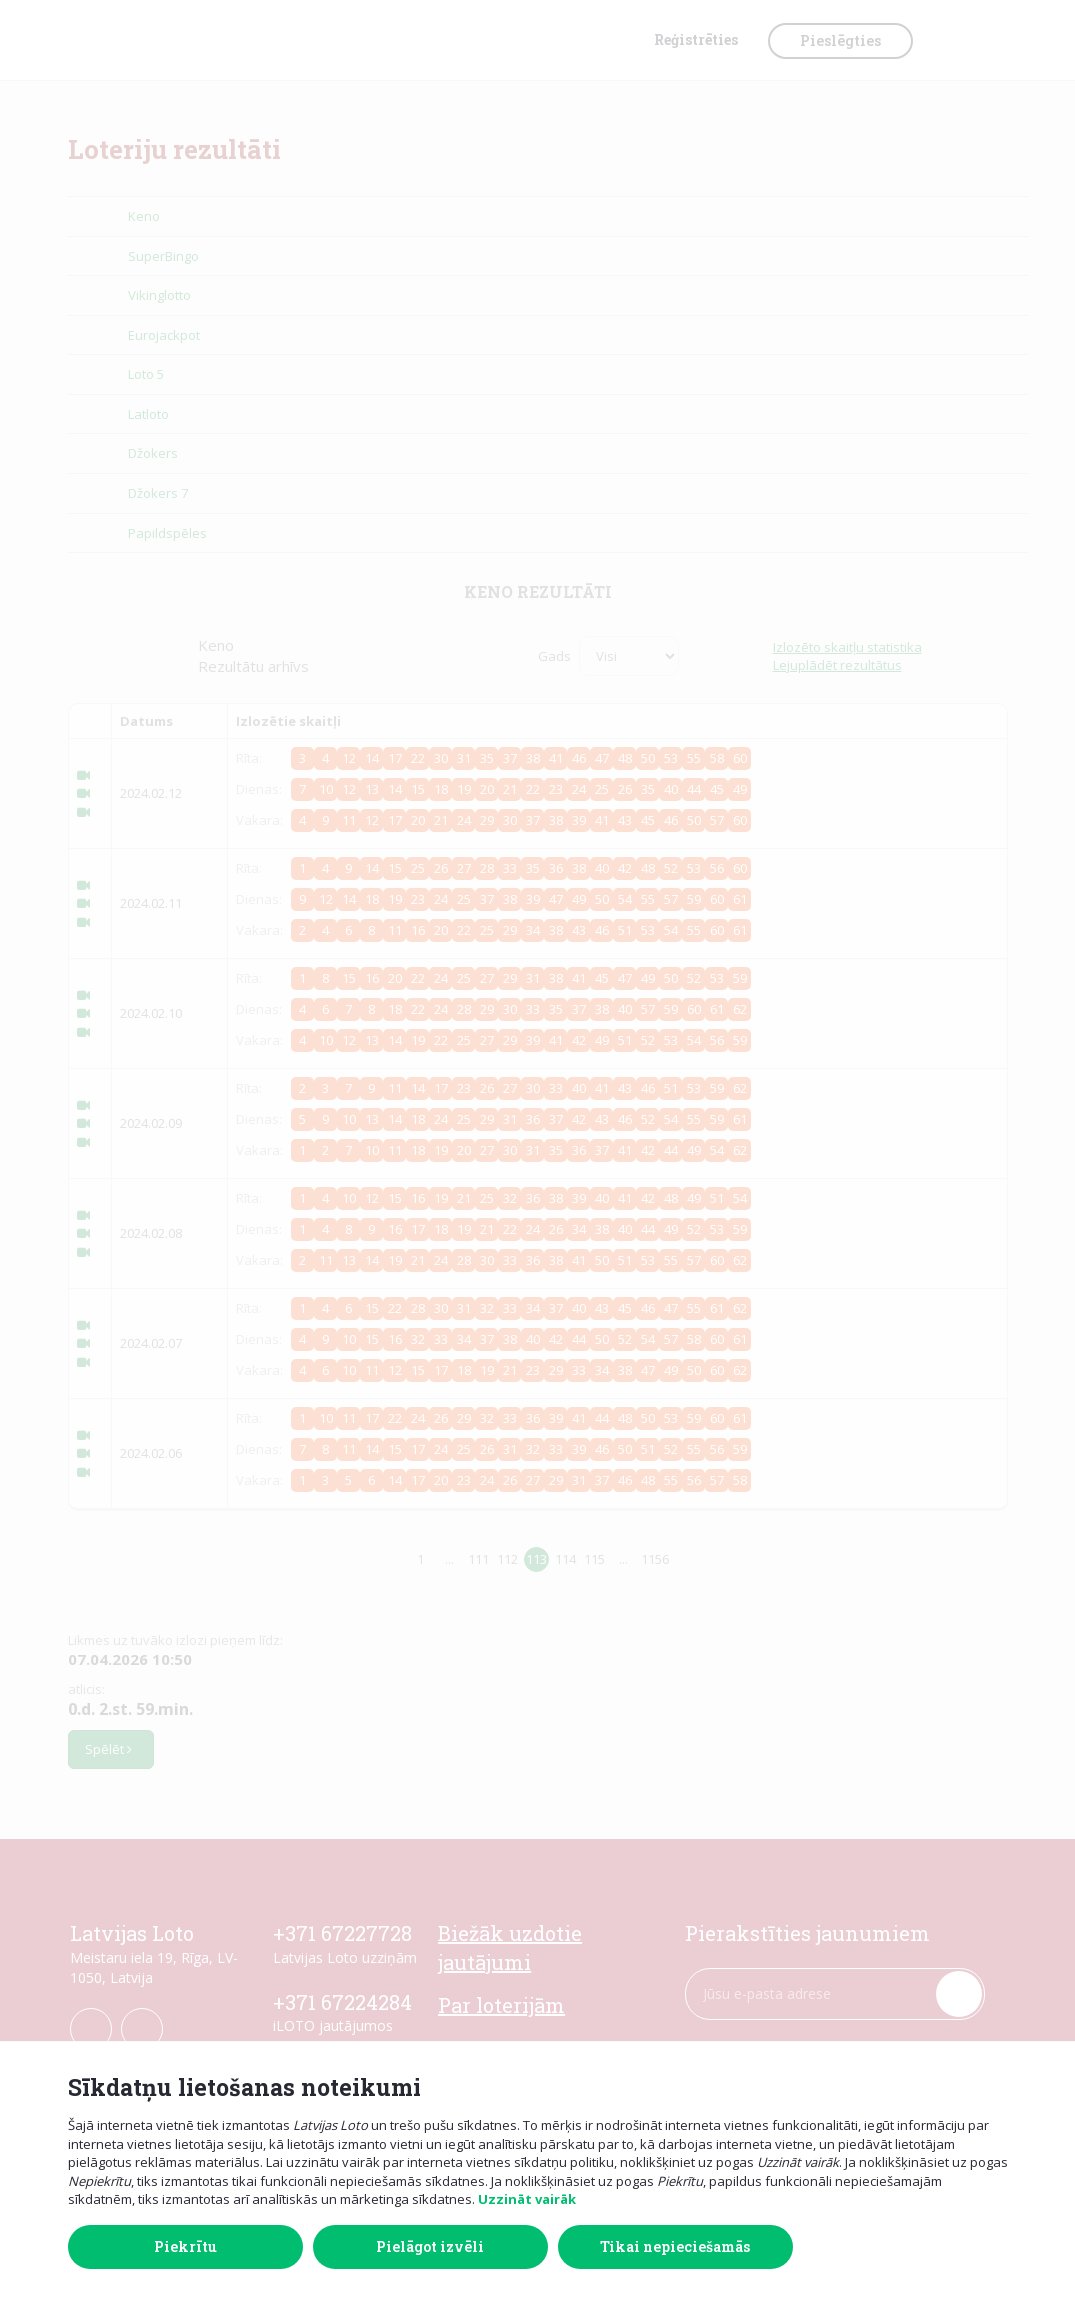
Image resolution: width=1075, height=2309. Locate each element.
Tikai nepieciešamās (675, 2246)
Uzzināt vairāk (527, 2199)
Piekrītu (185, 2246)
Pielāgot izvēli (430, 2246)
